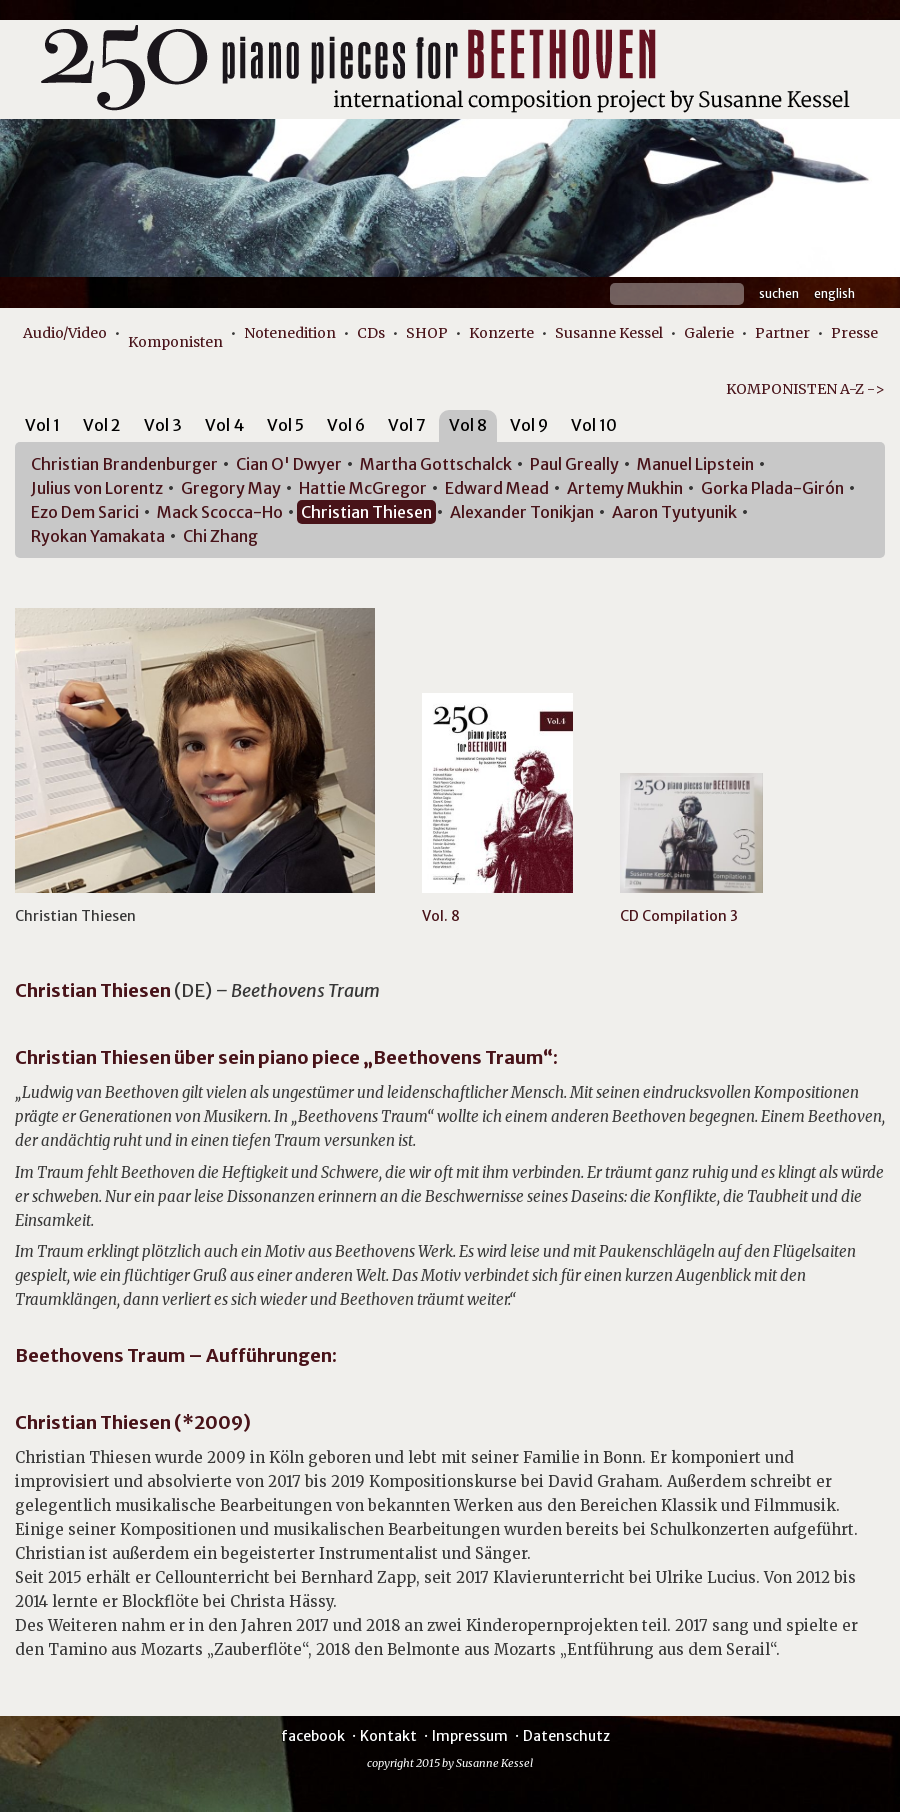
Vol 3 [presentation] (163, 425)
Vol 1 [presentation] (42, 425)
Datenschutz (566, 1736)
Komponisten (175, 342)
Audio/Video (65, 333)
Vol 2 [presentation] (102, 425)
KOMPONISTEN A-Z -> (805, 389)
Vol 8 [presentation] (468, 425)
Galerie (709, 333)
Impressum (470, 1736)
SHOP (427, 333)
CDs (371, 333)
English (834, 293)
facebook (313, 1736)
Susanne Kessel (609, 333)
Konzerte (501, 333)
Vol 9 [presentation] (529, 425)
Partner (782, 333)
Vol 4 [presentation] (224, 425)
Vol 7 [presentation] (407, 425)
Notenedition (290, 333)
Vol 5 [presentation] (285, 425)
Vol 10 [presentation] (594, 425)
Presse (854, 333)
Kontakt (388, 1736)
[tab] (42, 428)
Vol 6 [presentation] (346, 425)
